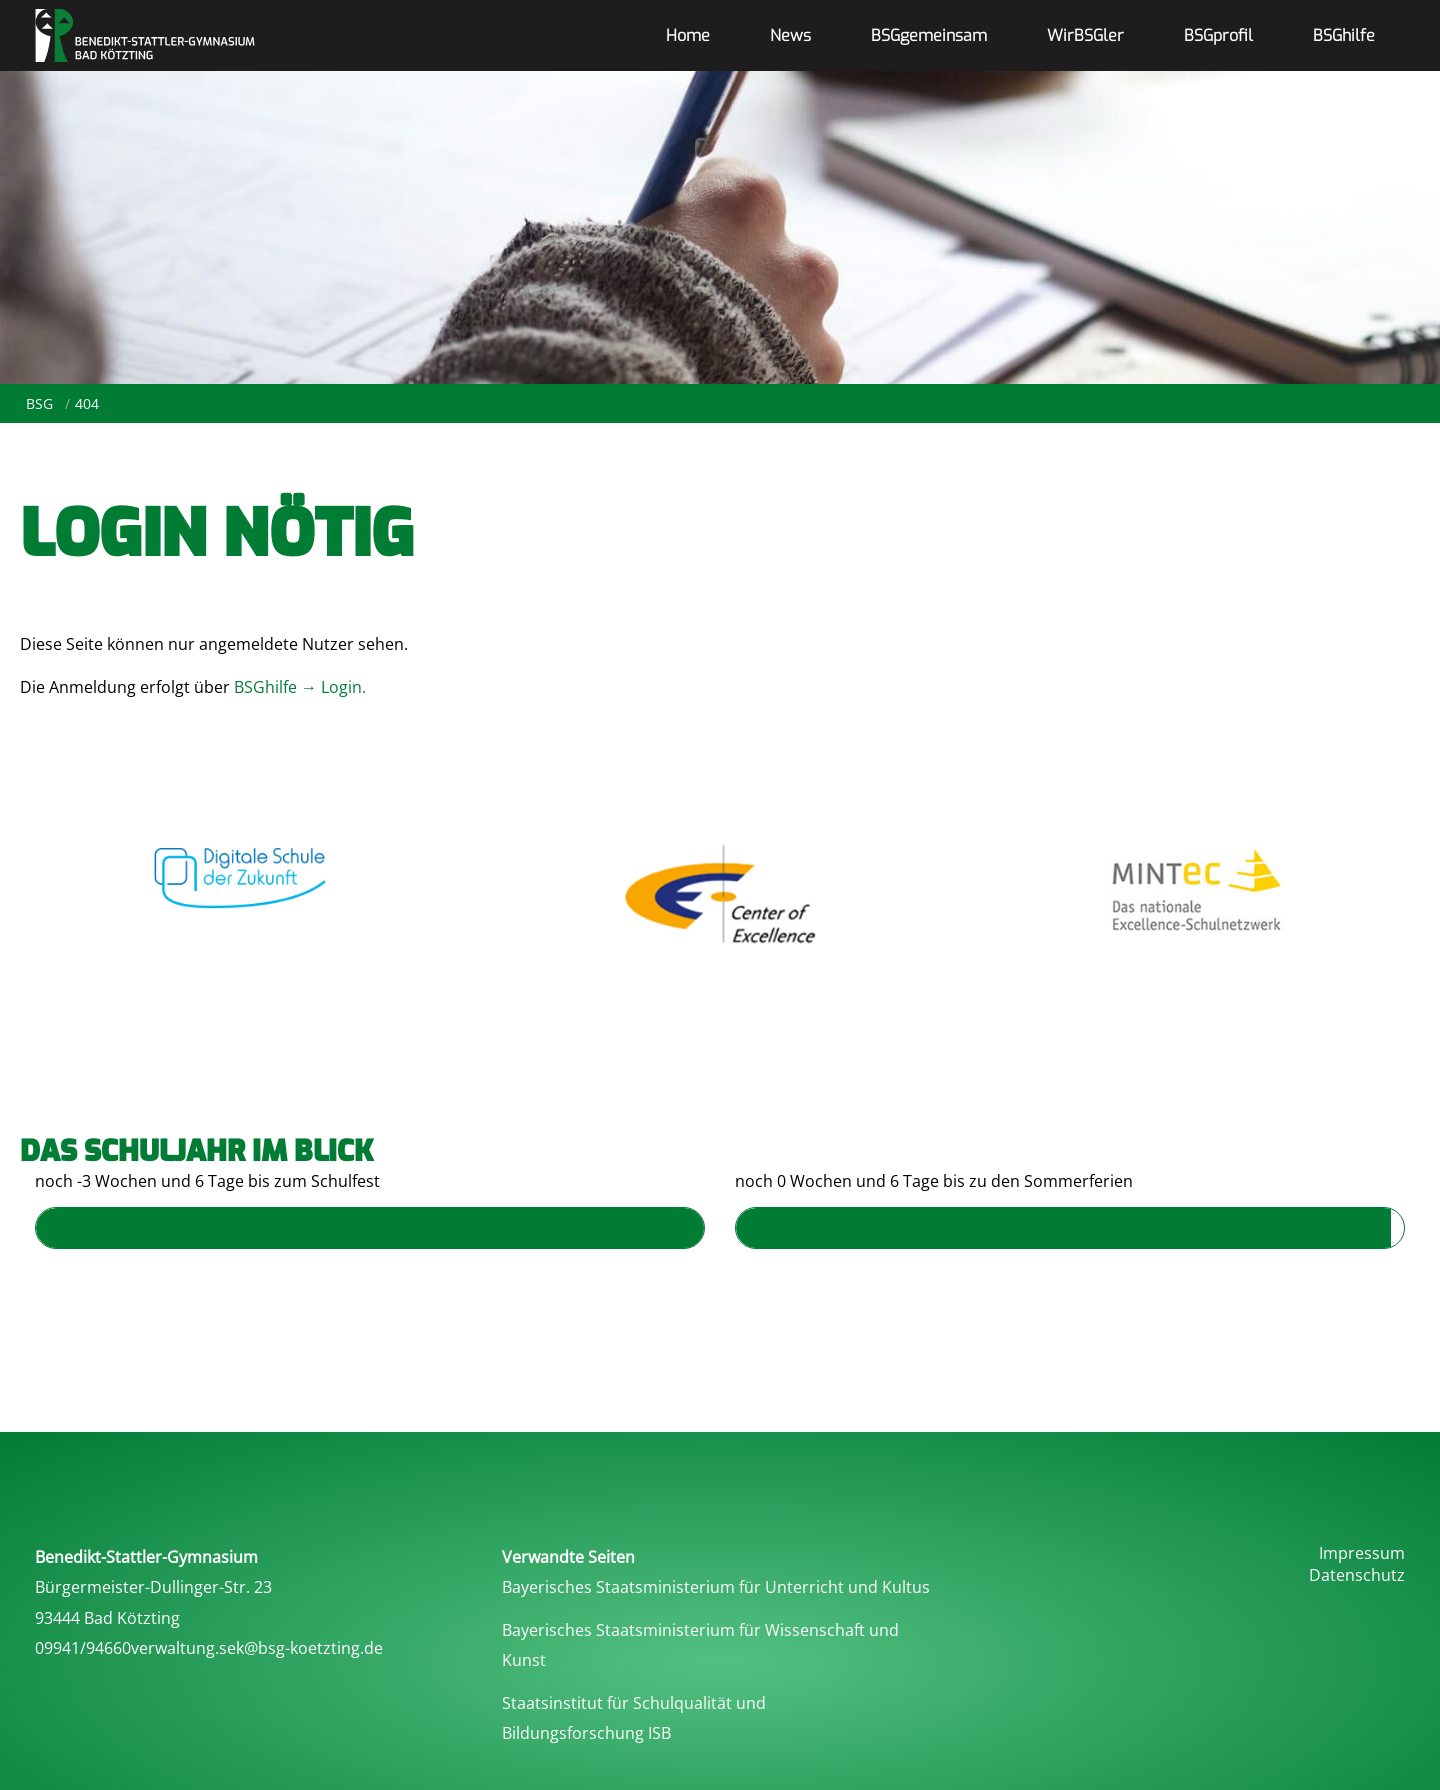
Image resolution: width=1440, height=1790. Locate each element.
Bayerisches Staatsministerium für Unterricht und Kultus (716, 1587)
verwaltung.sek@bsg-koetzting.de (257, 1648)
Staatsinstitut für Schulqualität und (634, 1703)
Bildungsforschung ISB (586, 1733)
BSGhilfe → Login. (302, 687)
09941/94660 (83, 1648)
